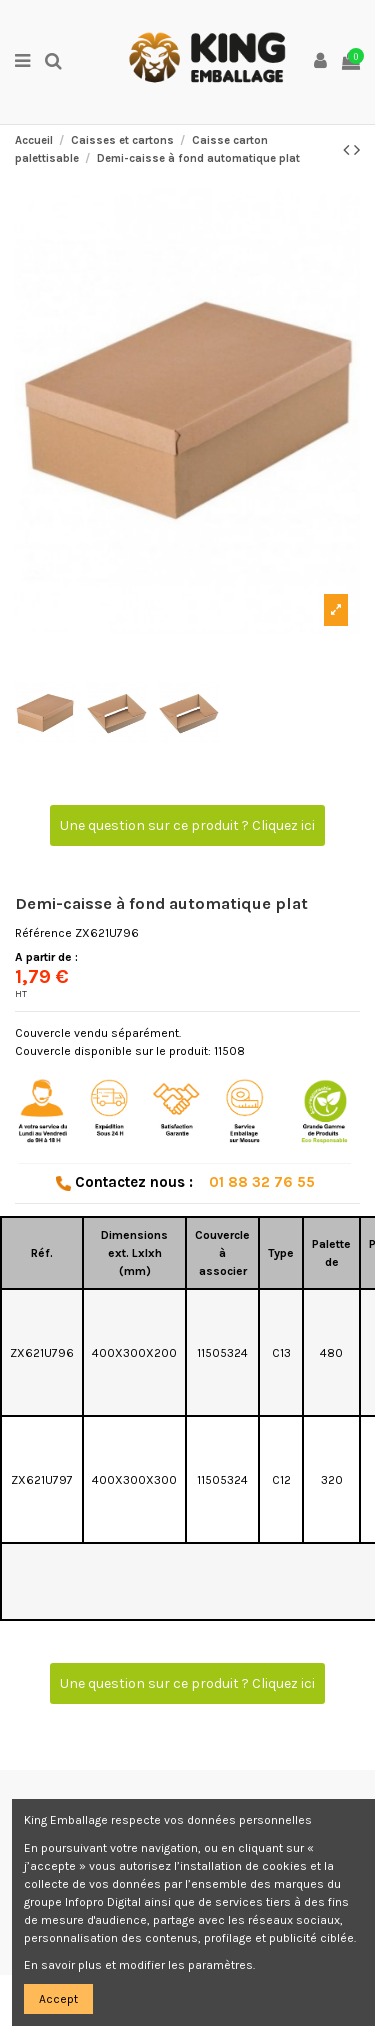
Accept (58, 1999)
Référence (43, 933)
